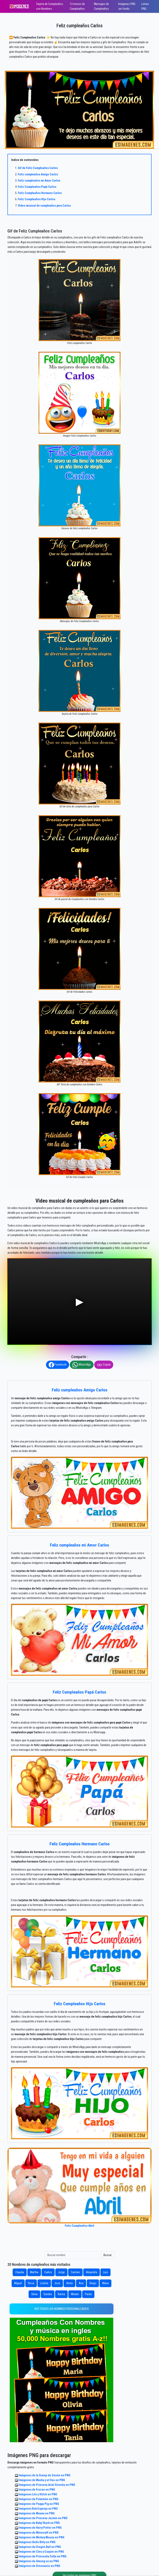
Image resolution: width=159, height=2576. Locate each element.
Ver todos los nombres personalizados (61, 2309)
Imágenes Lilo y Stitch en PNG (38, 2494)
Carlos (48, 2272)
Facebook (57, 1364)
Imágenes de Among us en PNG (39, 2561)
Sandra (47, 2294)
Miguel (18, 2283)
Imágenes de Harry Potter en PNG (40, 2527)
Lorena (44, 2283)
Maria (105, 2283)
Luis (105, 2272)
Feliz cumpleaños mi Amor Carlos (39, 180)
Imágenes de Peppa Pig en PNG (39, 2504)
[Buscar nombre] (73, 2255)
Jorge (61, 2272)
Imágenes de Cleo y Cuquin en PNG (41, 2551)
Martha (34, 2272)
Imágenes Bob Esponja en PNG (38, 2508)
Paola (88, 2294)
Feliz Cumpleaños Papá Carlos (37, 187)
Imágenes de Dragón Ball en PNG (40, 2547)
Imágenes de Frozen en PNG (37, 2489)
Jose (57, 2283)
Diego (92, 2283)
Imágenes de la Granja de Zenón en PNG (44, 2475)
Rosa (31, 2283)
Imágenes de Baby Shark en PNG (39, 2523)
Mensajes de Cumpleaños (101, 6)
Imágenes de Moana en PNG (37, 2513)
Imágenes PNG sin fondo (126, 6)
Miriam (75, 2294)
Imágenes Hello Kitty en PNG (37, 2542)
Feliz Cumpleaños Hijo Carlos (36, 199)
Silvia (34, 2294)
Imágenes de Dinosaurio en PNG (39, 2566)
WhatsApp (81, 1364)
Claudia (19, 2272)
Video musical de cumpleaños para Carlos (44, 205)
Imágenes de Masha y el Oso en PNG (42, 2480)
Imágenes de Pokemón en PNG (38, 2499)
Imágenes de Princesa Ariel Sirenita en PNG (47, 2485)
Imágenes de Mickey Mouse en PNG (41, 2537)
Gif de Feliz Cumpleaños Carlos (38, 168)
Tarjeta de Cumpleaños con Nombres (49, 6)
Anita (69, 2283)
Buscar (108, 2255)
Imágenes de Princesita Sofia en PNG (42, 2556)
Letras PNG (145, 6)
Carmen (75, 2272)
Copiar (104, 1364)
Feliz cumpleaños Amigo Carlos (38, 174)
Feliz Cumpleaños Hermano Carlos (40, 193)
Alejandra (91, 2272)
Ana (81, 2283)
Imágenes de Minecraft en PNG (39, 2532)
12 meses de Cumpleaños (77, 6)
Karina (61, 2294)
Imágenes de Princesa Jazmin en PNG (43, 2518)
